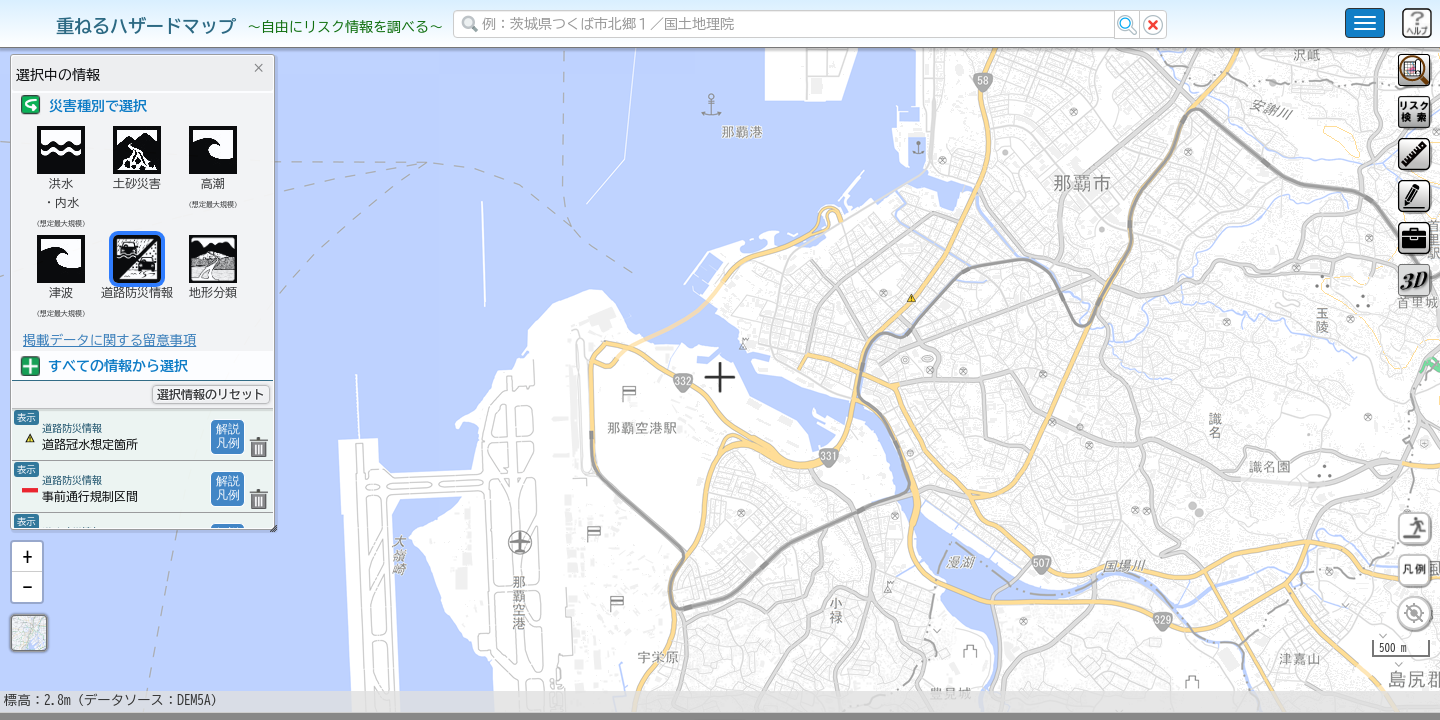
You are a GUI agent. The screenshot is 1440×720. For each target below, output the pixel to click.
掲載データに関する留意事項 (109, 340)
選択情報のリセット (211, 394)
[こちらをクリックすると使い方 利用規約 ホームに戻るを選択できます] (1365, 23)
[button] (27, 609)
